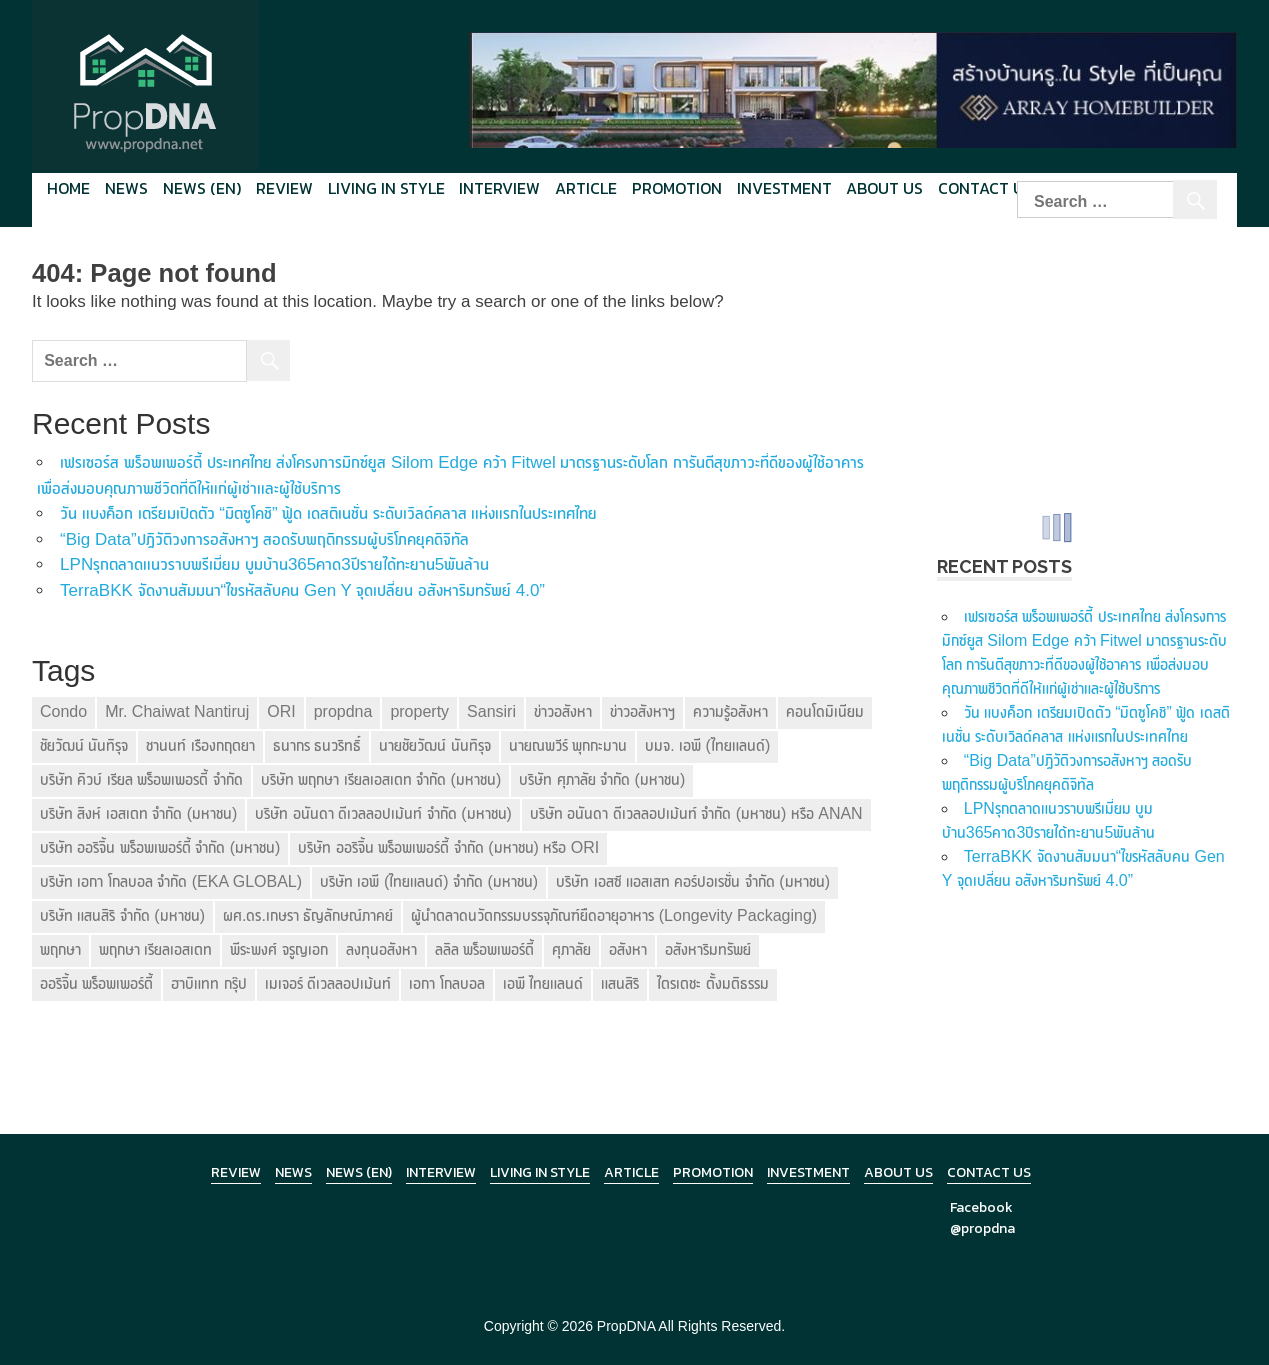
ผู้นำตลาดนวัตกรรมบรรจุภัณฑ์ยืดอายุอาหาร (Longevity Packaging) (614, 915)
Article (586, 188)
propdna (343, 711)
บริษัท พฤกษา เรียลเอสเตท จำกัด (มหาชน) (381, 779)
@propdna (982, 1228)
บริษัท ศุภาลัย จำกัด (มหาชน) (602, 779)
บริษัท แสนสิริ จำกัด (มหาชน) (122, 915)
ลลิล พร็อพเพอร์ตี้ (484, 949)
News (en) (202, 188)
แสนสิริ (620, 983)
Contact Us (989, 1172)
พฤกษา (60, 949)
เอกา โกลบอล (446, 983)
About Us (884, 188)
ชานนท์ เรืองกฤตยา (200, 745)
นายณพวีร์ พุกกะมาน (568, 745)
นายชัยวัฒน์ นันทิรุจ (434, 745)
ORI (281, 711)
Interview (499, 188)
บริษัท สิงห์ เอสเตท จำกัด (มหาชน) (138, 813)
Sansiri (491, 711)
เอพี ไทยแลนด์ (543, 983)
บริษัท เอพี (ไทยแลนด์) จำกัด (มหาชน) (429, 881)
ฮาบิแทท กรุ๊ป (208, 983)
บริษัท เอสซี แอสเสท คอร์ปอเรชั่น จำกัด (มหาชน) (693, 881)
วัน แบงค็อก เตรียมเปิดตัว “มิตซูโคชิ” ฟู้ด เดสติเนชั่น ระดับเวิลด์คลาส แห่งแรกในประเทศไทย (328, 513)
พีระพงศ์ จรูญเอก (278, 949)
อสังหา (628, 949)
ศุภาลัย (571, 949)
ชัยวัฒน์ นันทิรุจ (84, 745)
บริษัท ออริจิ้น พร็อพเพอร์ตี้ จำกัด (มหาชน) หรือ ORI (448, 847)
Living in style (386, 188)
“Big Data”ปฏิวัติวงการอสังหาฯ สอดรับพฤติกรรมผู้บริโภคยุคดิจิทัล (264, 539)
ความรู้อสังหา (730, 711)
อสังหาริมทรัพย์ (708, 949)
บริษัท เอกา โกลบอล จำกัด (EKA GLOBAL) (171, 881)
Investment (784, 188)
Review (284, 188)
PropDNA (626, 1326)
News (126, 188)
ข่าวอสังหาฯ (642, 711)
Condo (63, 711)
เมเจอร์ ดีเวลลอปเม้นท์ (328, 983)
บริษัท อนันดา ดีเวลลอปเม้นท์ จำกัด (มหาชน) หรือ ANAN (696, 813)
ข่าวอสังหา (563, 711)
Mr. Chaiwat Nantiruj (177, 711)
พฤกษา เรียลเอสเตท (155, 949)
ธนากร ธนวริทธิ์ (317, 745)
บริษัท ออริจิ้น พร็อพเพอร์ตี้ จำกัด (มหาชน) (160, 847)
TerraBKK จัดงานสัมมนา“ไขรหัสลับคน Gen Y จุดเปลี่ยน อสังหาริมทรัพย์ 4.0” (302, 590)
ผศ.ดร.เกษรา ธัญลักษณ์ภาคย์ (308, 915)
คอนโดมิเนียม (825, 711)
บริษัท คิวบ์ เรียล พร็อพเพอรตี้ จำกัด (141, 779)
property (419, 711)
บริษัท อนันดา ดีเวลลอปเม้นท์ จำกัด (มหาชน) (383, 813)
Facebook (981, 1207)
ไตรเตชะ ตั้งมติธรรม (712, 983)
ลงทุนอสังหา (381, 949)
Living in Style (540, 1172)
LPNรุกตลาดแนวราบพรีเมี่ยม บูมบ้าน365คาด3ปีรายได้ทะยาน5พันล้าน (274, 564)
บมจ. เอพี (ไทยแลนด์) (707, 745)
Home (68, 188)
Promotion (677, 188)
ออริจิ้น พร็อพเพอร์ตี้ (96, 983)
